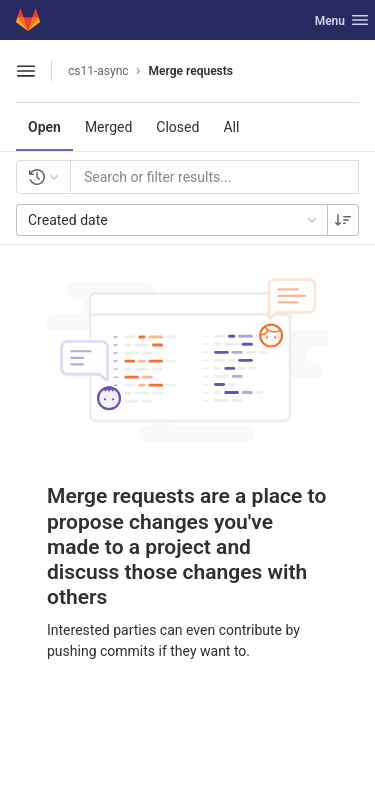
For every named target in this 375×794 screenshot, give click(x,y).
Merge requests (191, 71)
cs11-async (98, 71)
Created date (174, 220)
